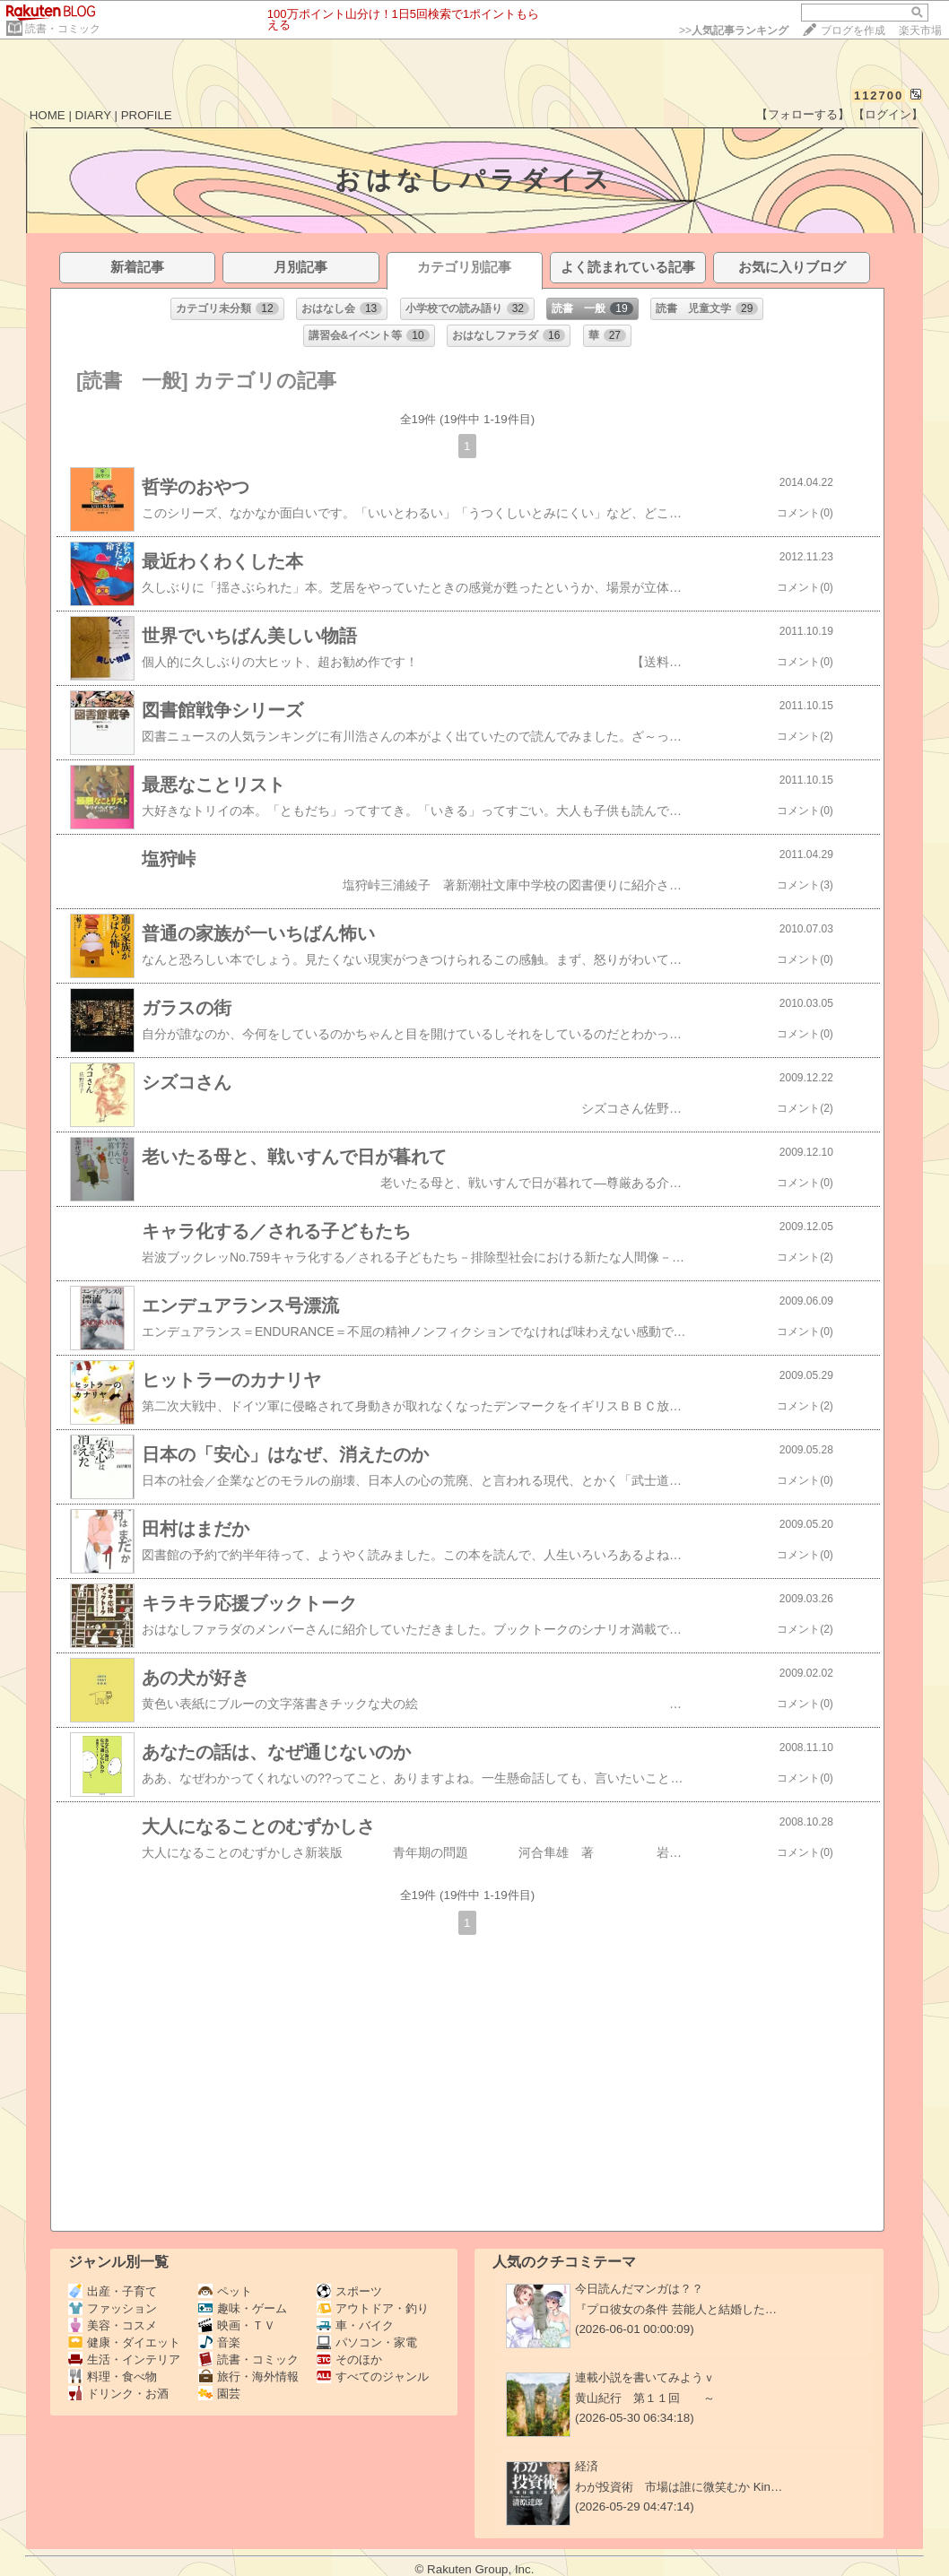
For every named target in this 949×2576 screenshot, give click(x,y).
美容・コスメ (112, 2325)
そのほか (349, 2359)
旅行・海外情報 (248, 2376)
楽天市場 (920, 30)
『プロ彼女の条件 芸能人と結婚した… (676, 2309)
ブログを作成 (853, 30)
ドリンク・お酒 (118, 2393)
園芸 (219, 2393)
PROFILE (146, 115)
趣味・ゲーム (242, 2308)
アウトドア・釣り (373, 2308)
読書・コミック (62, 28)
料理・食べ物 (112, 2376)
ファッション (112, 2308)
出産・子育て (112, 2291)
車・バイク (355, 2325)
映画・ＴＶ (236, 2325)
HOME (47, 115)
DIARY (93, 115)
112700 (878, 95)
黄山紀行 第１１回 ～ (645, 2398)
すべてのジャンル (373, 2376)
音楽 (219, 2342)
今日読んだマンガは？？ (639, 2288)
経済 (586, 2466)
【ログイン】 (888, 114)
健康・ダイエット (124, 2342)
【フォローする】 (802, 114)
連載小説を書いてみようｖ (645, 2377)
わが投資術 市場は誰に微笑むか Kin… (678, 2487)
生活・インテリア (124, 2359)
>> (733, 30)
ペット (225, 2291)
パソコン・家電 (367, 2342)
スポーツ (349, 2291)
